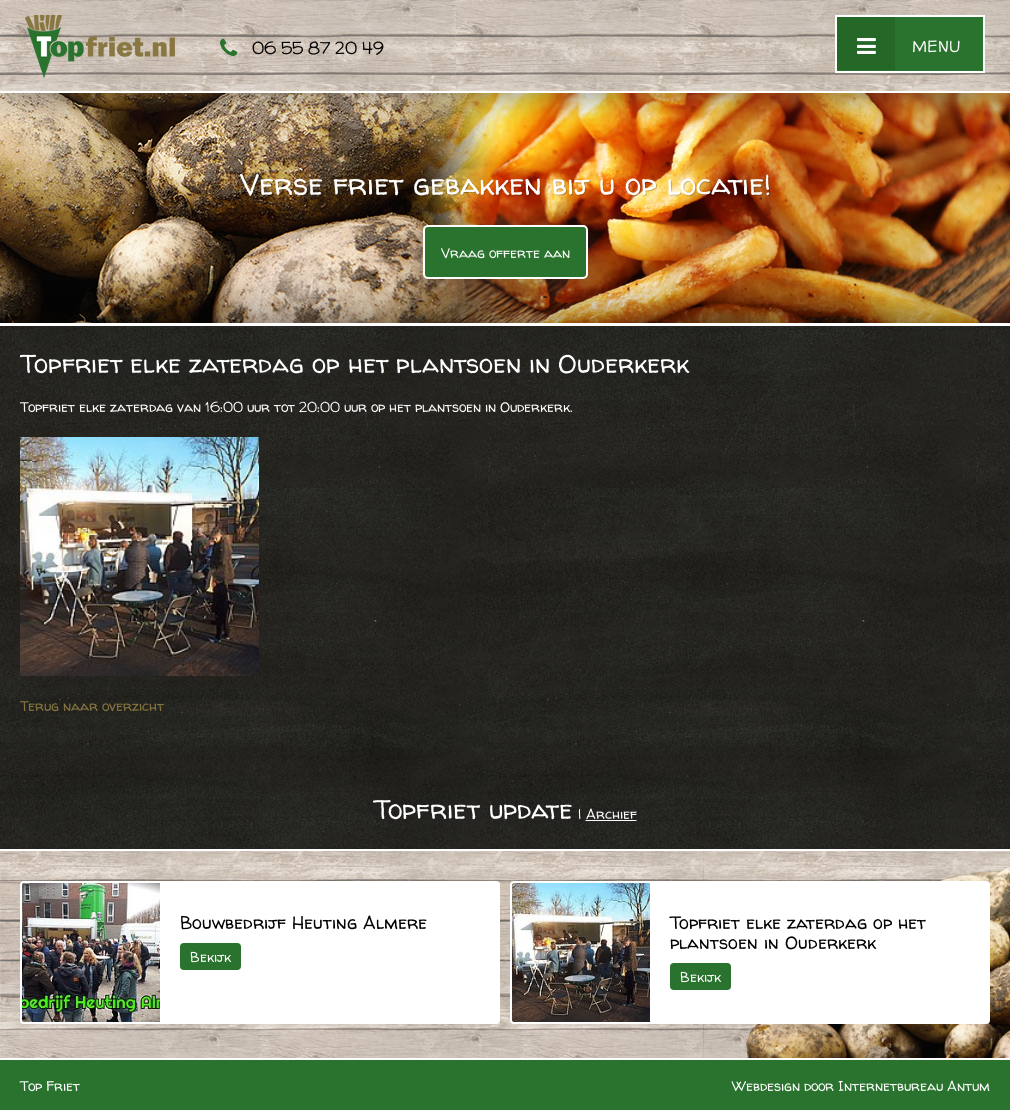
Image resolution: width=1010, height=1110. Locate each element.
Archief (611, 813)
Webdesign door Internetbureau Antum (861, 1085)
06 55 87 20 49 (318, 47)
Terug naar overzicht (92, 705)
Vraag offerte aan (505, 252)
